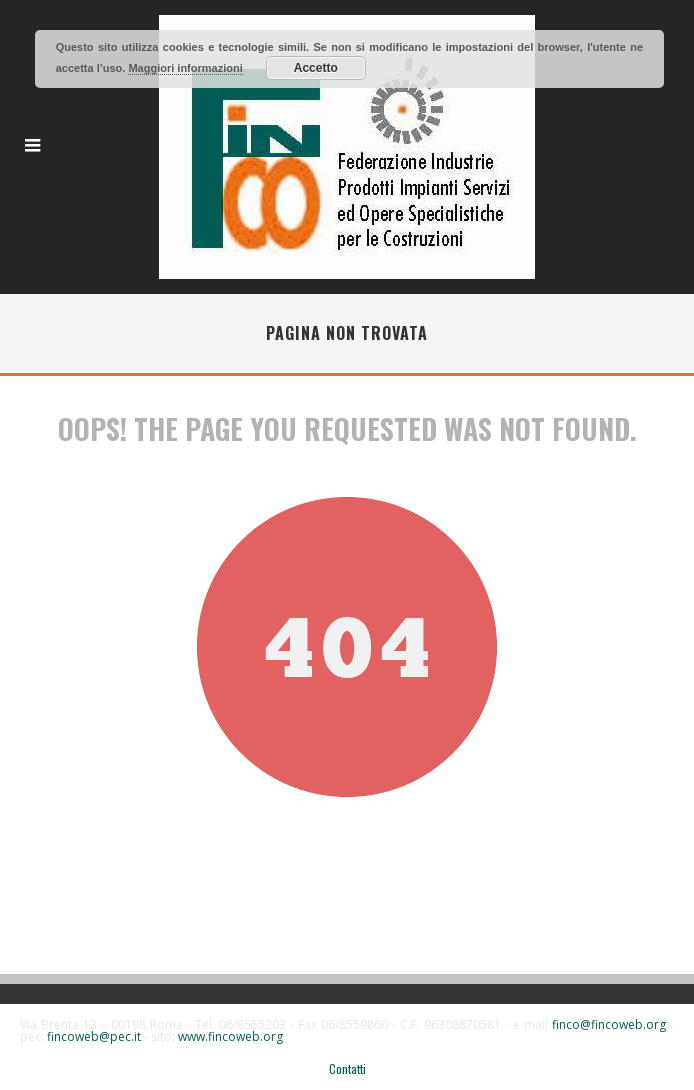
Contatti (347, 1069)
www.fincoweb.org (230, 1036)
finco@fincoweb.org (609, 1024)
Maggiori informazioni (185, 68)
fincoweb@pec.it (94, 1036)
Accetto (316, 68)
